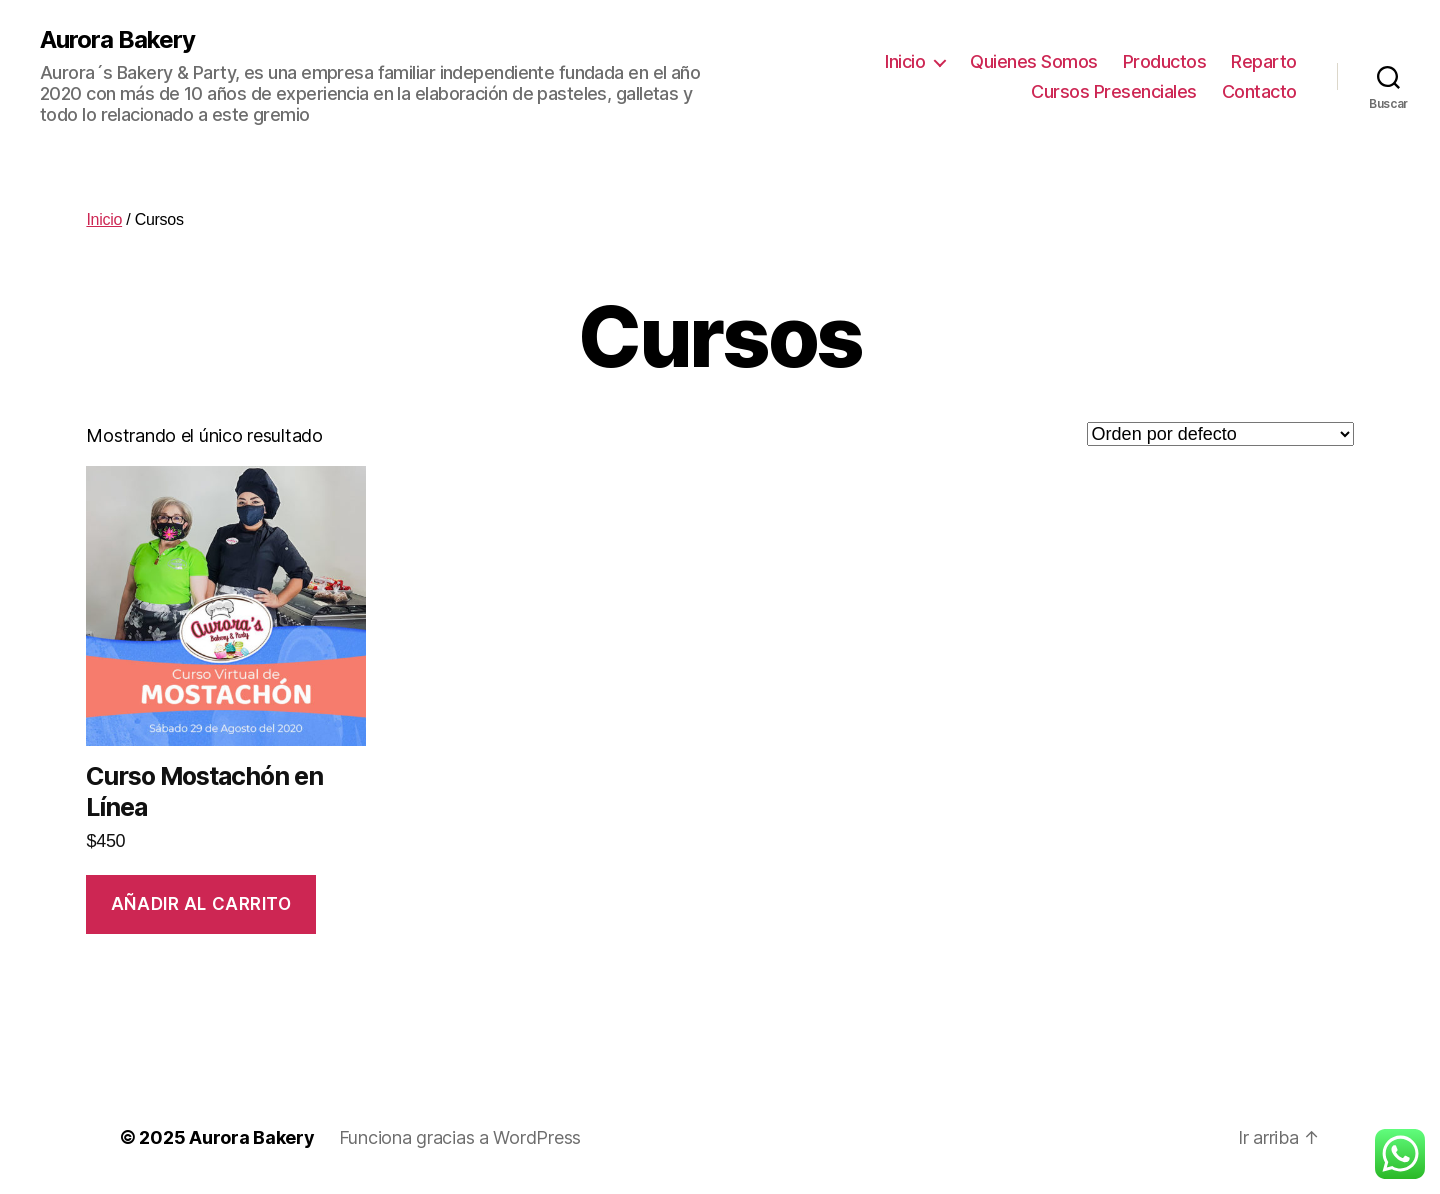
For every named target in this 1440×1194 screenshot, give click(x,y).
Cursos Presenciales (1114, 91)
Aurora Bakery (117, 40)
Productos (1165, 61)
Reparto (1264, 61)
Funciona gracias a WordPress (460, 1137)
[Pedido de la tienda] (1220, 434)
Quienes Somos (1034, 61)
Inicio (905, 61)
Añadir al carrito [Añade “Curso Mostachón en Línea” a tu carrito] (201, 904)
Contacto (1259, 91)
